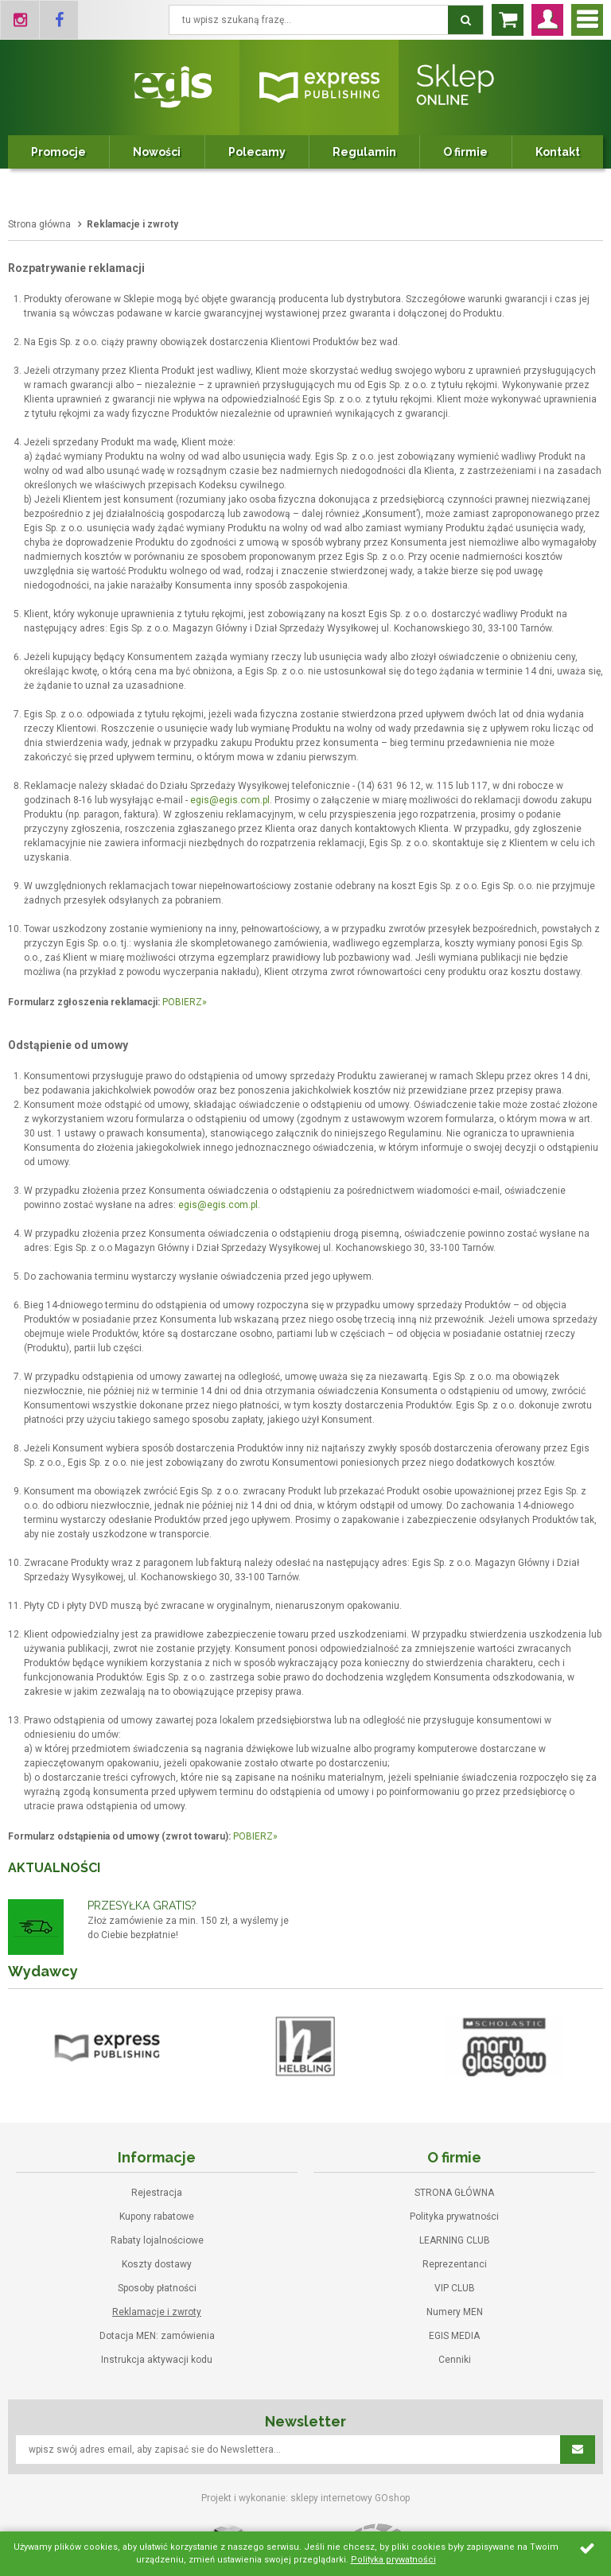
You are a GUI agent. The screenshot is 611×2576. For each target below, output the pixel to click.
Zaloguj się (547, 20)
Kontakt (557, 152)
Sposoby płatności (157, 2288)
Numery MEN (454, 2312)
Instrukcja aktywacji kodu (156, 2359)
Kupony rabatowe (156, 2216)
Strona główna (39, 224)
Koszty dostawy (157, 2264)
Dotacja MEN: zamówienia (157, 2335)
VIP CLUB (454, 2288)
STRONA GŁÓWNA (454, 2192)
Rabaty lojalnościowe (157, 2240)
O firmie (465, 152)
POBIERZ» (184, 1002)
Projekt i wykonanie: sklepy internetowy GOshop (305, 2498)
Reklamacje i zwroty (156, 2312)
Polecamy (257, 152)
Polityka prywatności (454, 2216)
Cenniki (454, 2359)
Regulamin (364, 152)
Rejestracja (156, 2192)
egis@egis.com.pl (230, 800)
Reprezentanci (454, 2264)
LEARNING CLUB (454, 2240)
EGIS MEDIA (454, 2335)
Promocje (58, 152)
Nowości (157, 152)
